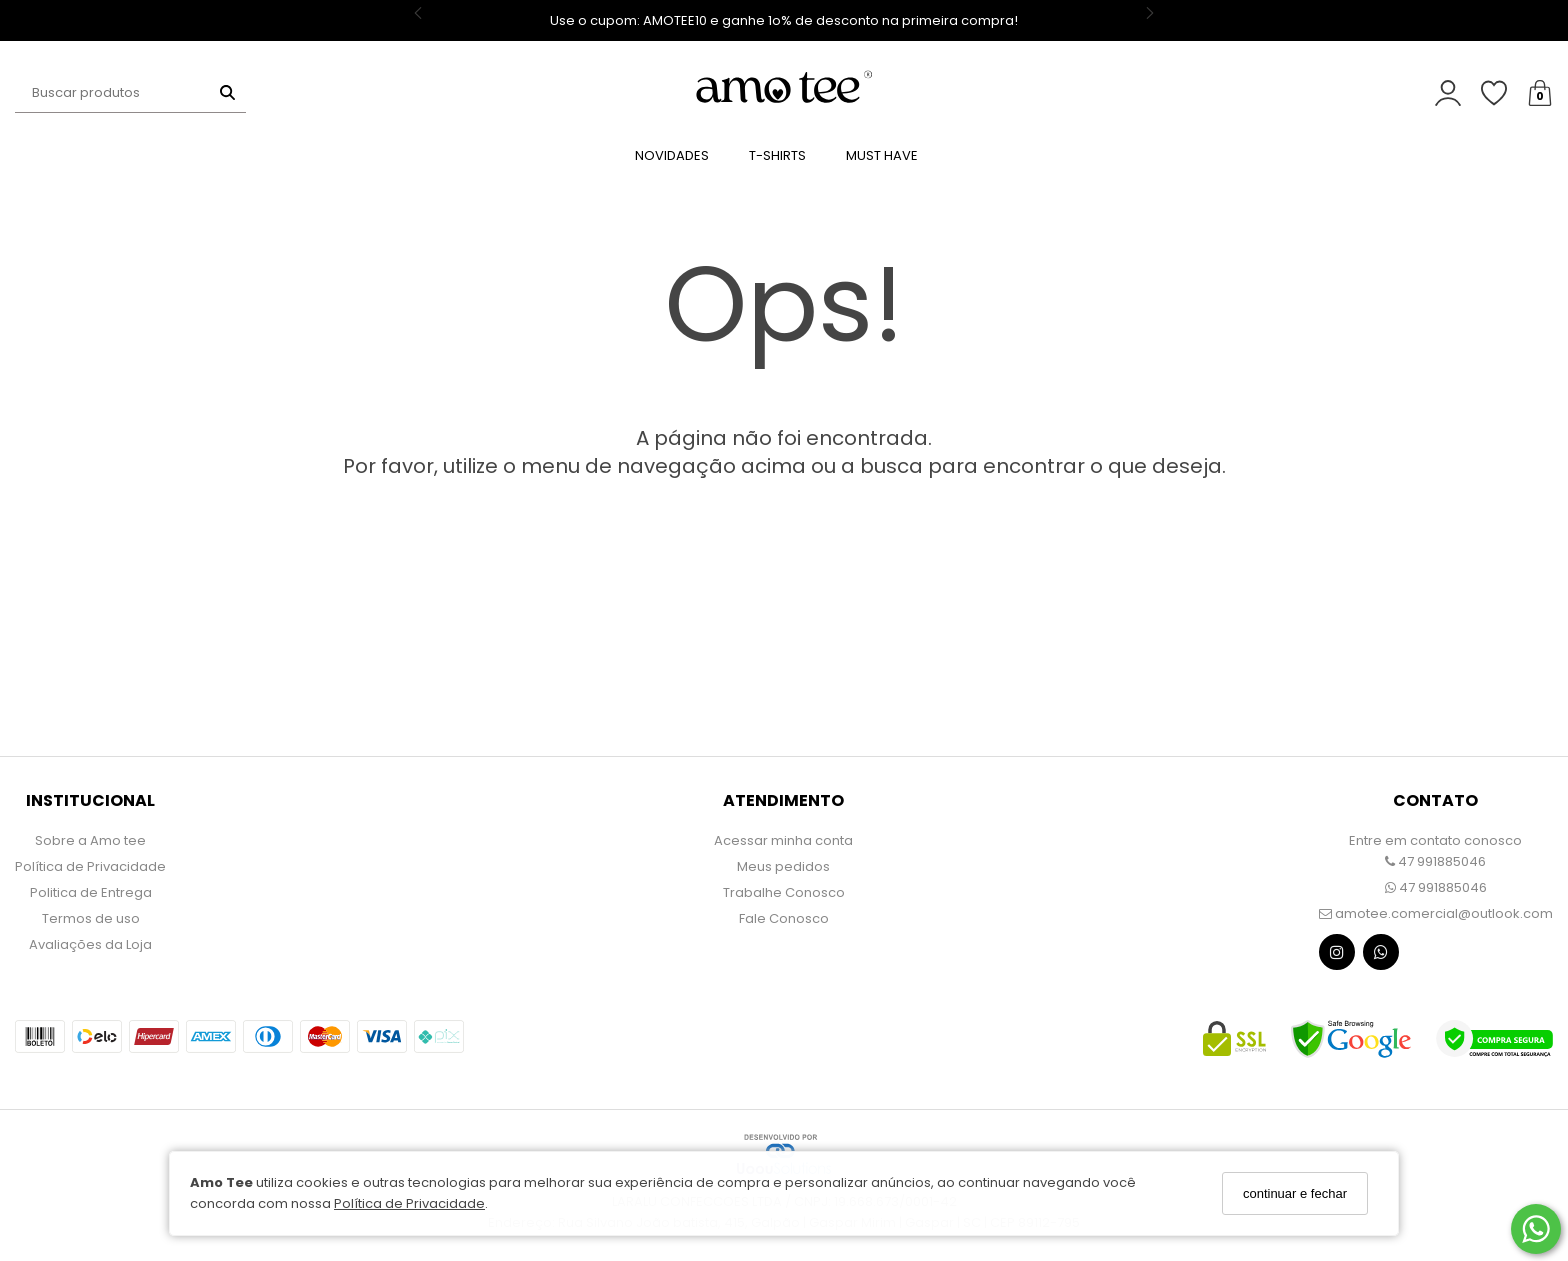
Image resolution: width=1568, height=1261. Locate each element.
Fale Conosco (784, 918)
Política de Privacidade (409, 1203)
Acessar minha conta (783, 840)
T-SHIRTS (777, 155)
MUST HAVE (882, 155)
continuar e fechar (1295, 1193)
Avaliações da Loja (90, 944)
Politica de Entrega (91, 892)
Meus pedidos (783, 866)
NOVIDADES (672, 155)
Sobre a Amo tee (90, 840)
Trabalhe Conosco (784, 892)
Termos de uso (91, 918)
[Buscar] (227, 93)
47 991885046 (1435, 861)
